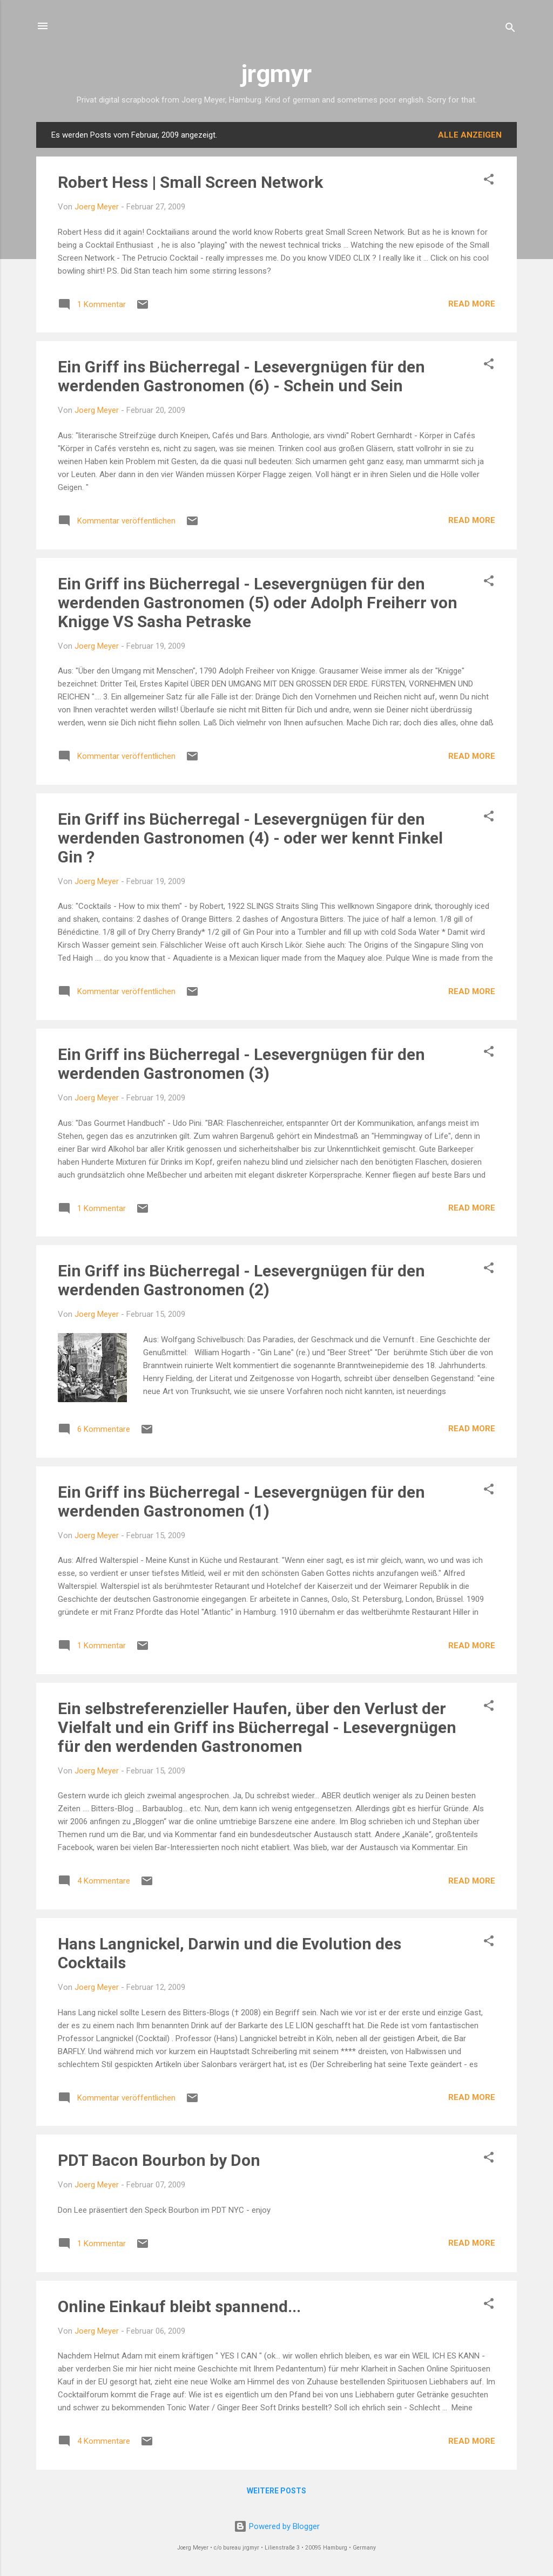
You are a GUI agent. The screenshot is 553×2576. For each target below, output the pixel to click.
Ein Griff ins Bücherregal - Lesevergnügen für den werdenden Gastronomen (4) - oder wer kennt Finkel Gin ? (250, 838)
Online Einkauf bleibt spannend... (179, 2306)
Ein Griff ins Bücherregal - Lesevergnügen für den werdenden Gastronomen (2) (241, 1280)
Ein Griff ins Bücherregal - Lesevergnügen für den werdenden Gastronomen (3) (241, 1064)
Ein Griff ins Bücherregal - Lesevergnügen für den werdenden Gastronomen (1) (241, 1501)
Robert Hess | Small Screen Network (190, 182)
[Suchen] (510, 29)
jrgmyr (276, 73)
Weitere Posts (276, 2490)
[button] (488, 181)
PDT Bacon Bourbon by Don (159, 2160)
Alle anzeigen (470, 135)
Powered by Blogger (277, 2526)
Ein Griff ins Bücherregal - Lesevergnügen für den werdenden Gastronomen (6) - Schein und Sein (241, 376)
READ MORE (471, 304)
